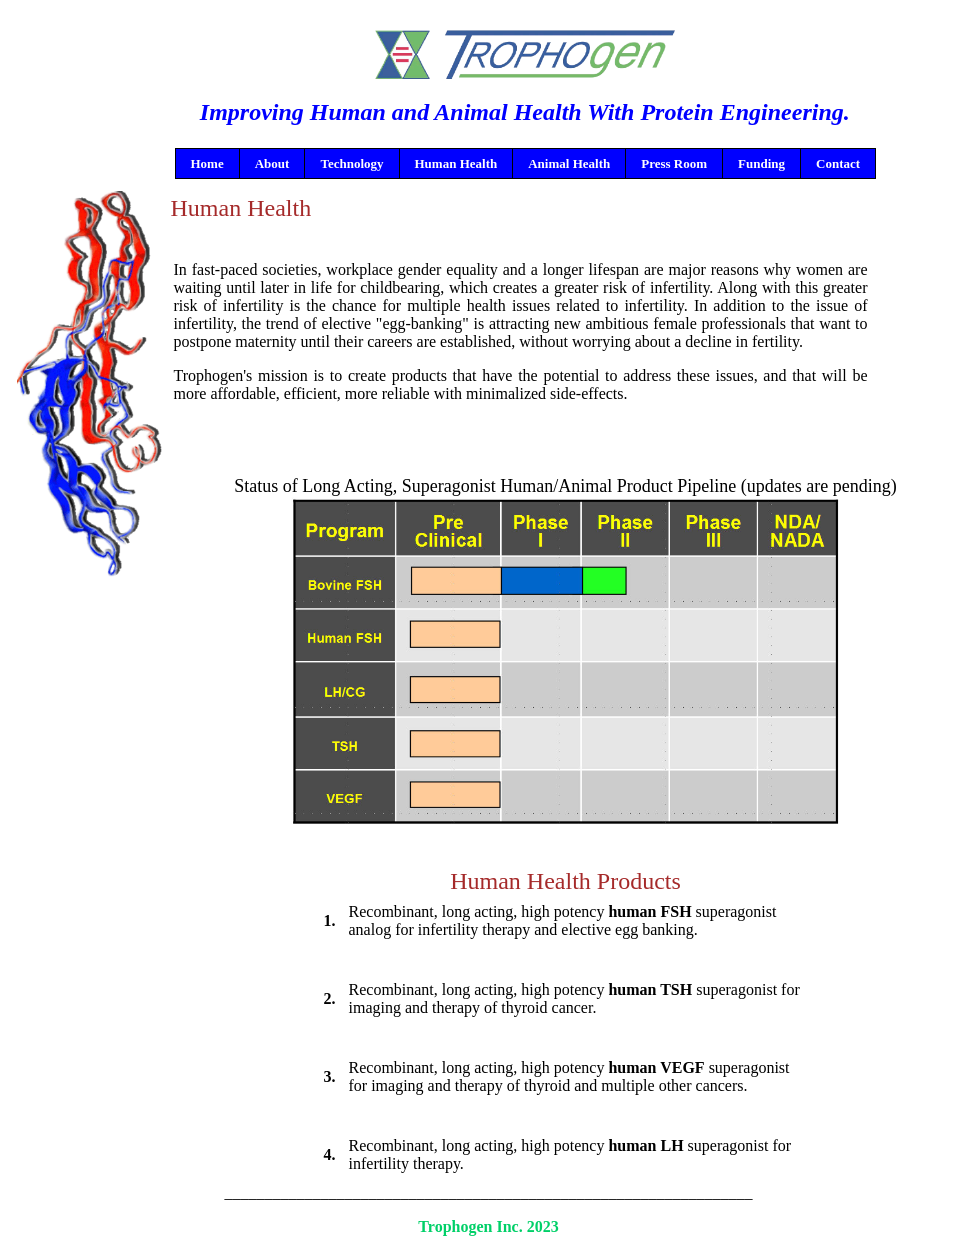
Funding (761, 163)
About (272, 163)
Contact (838, 163)
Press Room (674, 163)
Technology (351, 163)
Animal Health (569, 163)
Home (207, 163)
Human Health (456, 163)
